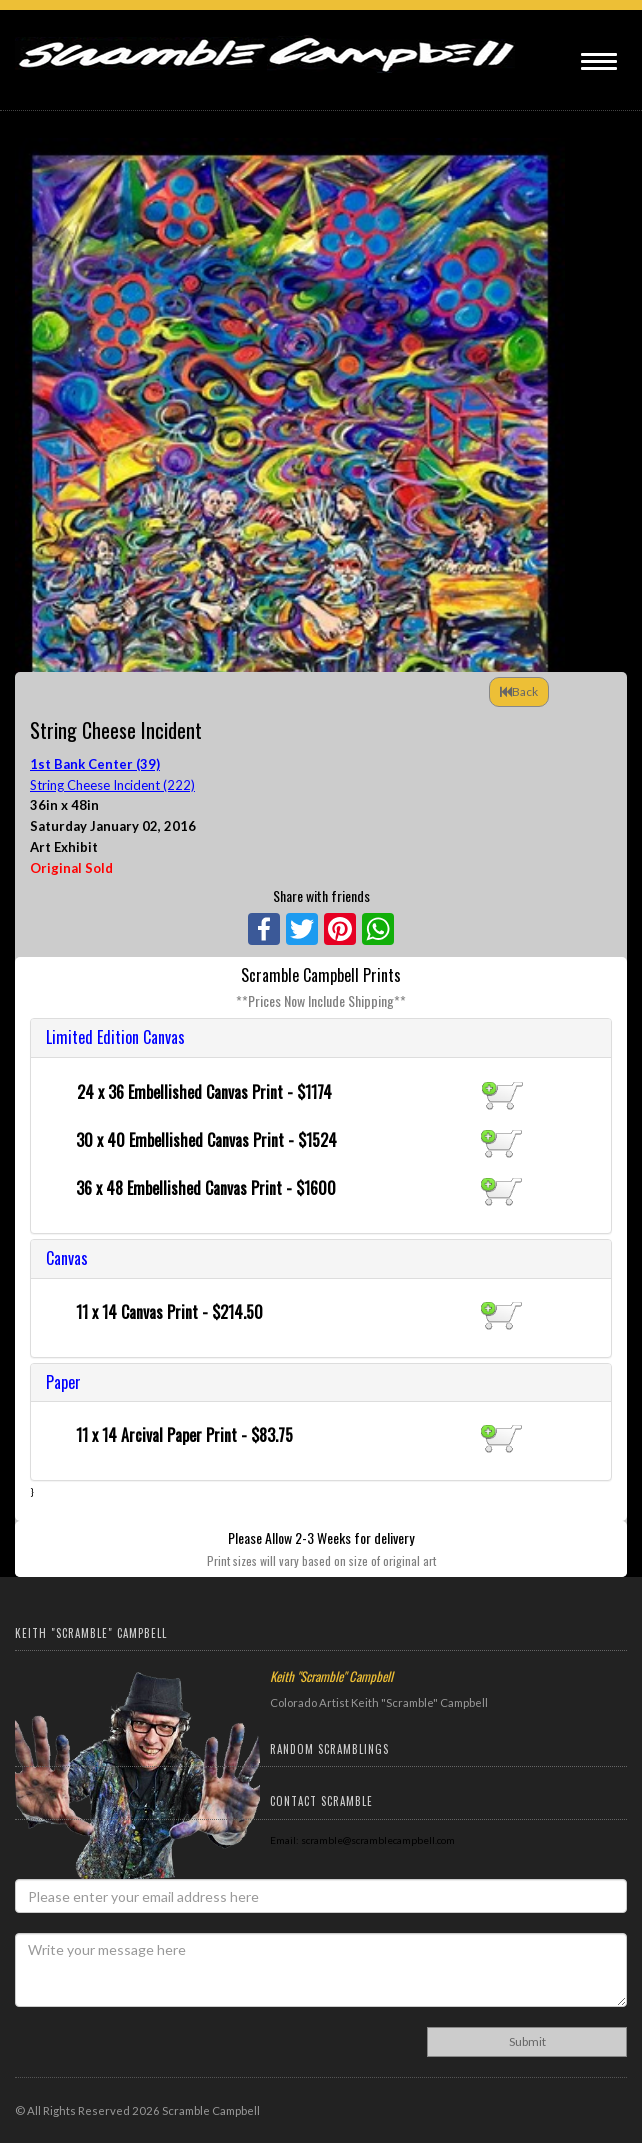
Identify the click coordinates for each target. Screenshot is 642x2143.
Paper (63, 1382)
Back (519, 691)
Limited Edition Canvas (115, 1037)
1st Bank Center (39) (95, 764)
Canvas (67, 1258)
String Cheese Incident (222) (112, 785)
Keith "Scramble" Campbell (331, 1676)
